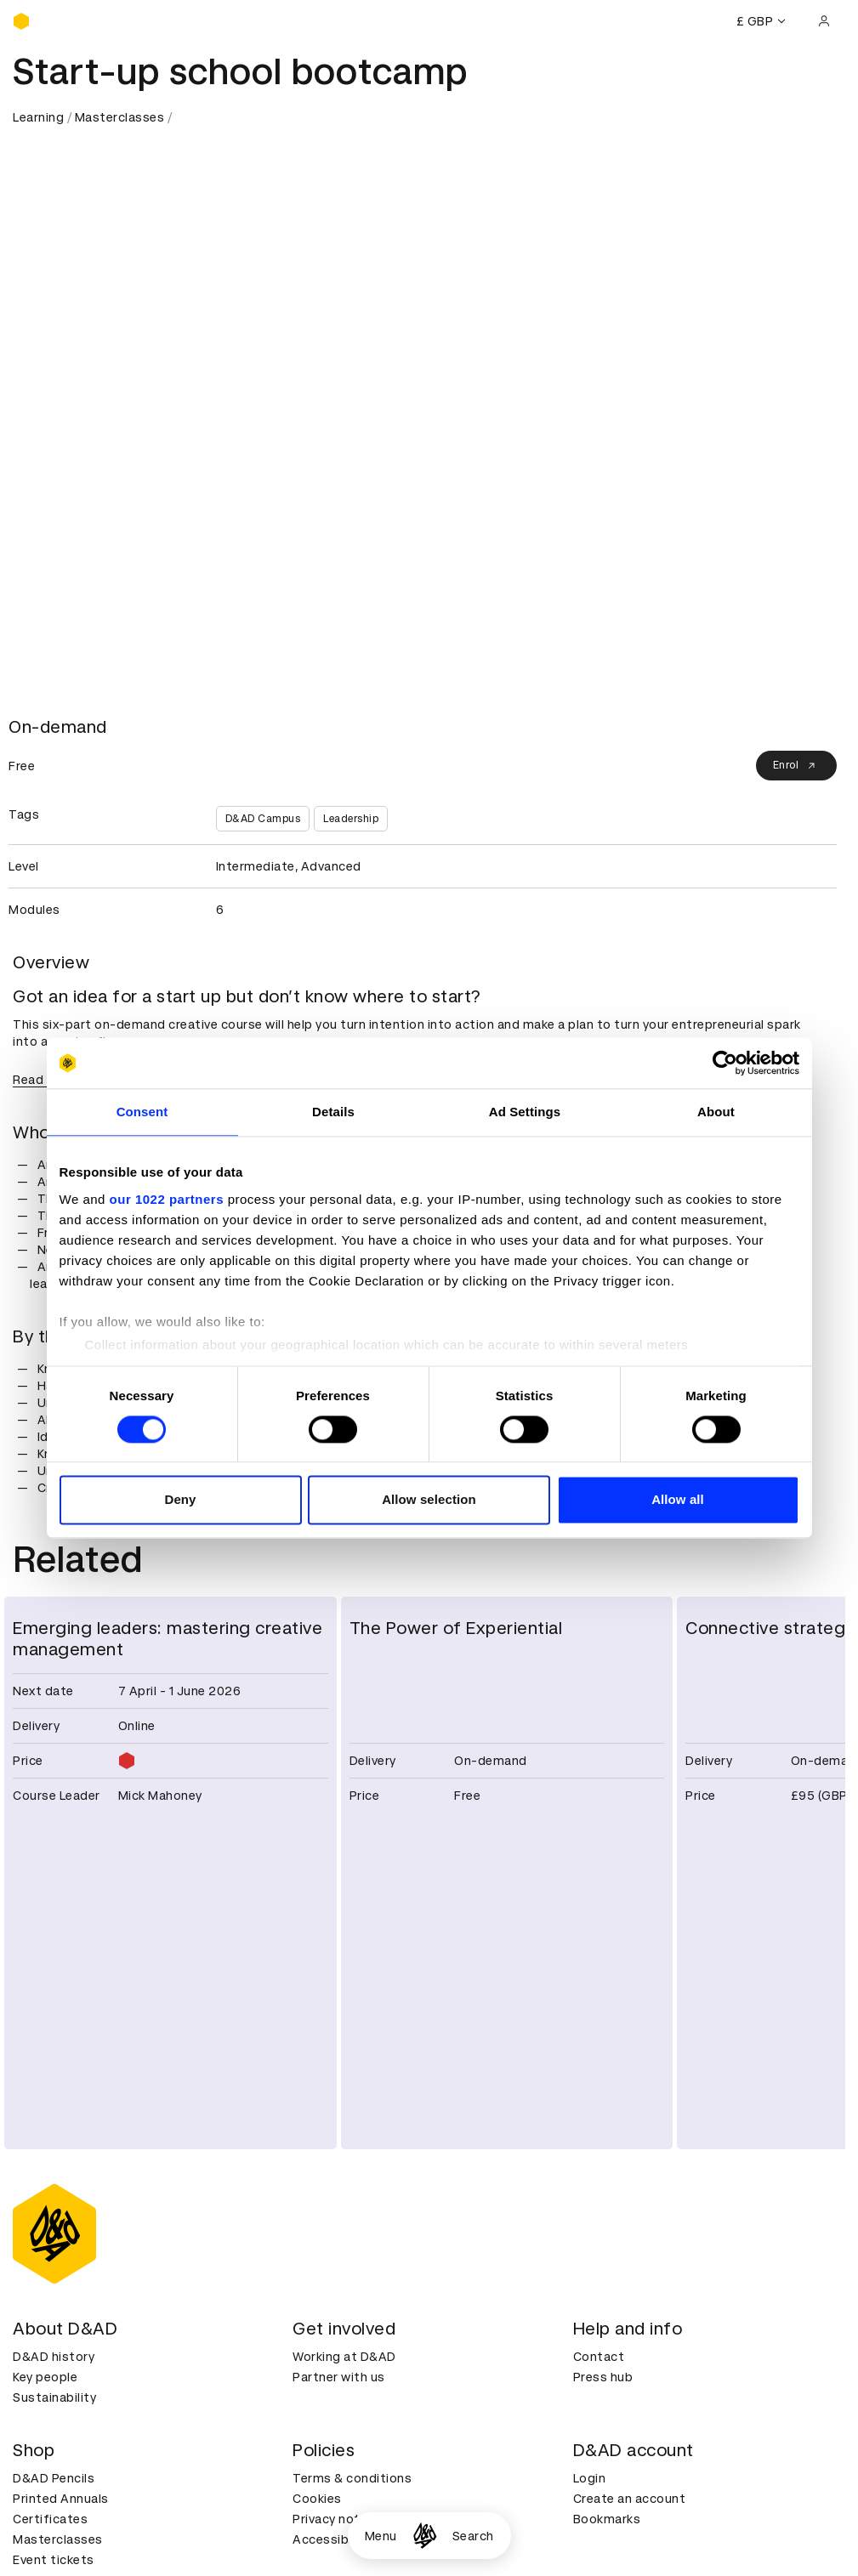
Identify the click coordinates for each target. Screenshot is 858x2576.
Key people (45, 2377)
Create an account (629, 2498)
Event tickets (53, 2560)
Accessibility (332, 2539)
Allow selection (429, 1500)
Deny (180, 1500)
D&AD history (53, 2356)
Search (473, 2536)
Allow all (677, 1500)
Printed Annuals (61, 2498)
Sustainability (54, 2397)
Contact (599, 2356)
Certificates (50, 2519)
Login (589, 2478)
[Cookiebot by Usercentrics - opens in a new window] (725, 1062)
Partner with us (339, 2377)
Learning (38, 117)
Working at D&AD (344, 2356)
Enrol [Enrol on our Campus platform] (797, 766)
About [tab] (716, 1111)
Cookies (317, 2498)
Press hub (603, 2377)
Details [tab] (333, 1111)
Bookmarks (607, 2519)
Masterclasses (120, 117)
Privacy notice (335, 2519)
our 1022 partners (167, 1199)
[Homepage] (425, 2535)
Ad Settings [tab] (524, 1111)
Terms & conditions (352, 2478)
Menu (381, 2536)
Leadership (350, 819)
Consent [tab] (142, 1111)
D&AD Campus (263, 819)
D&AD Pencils (53, 2478)
